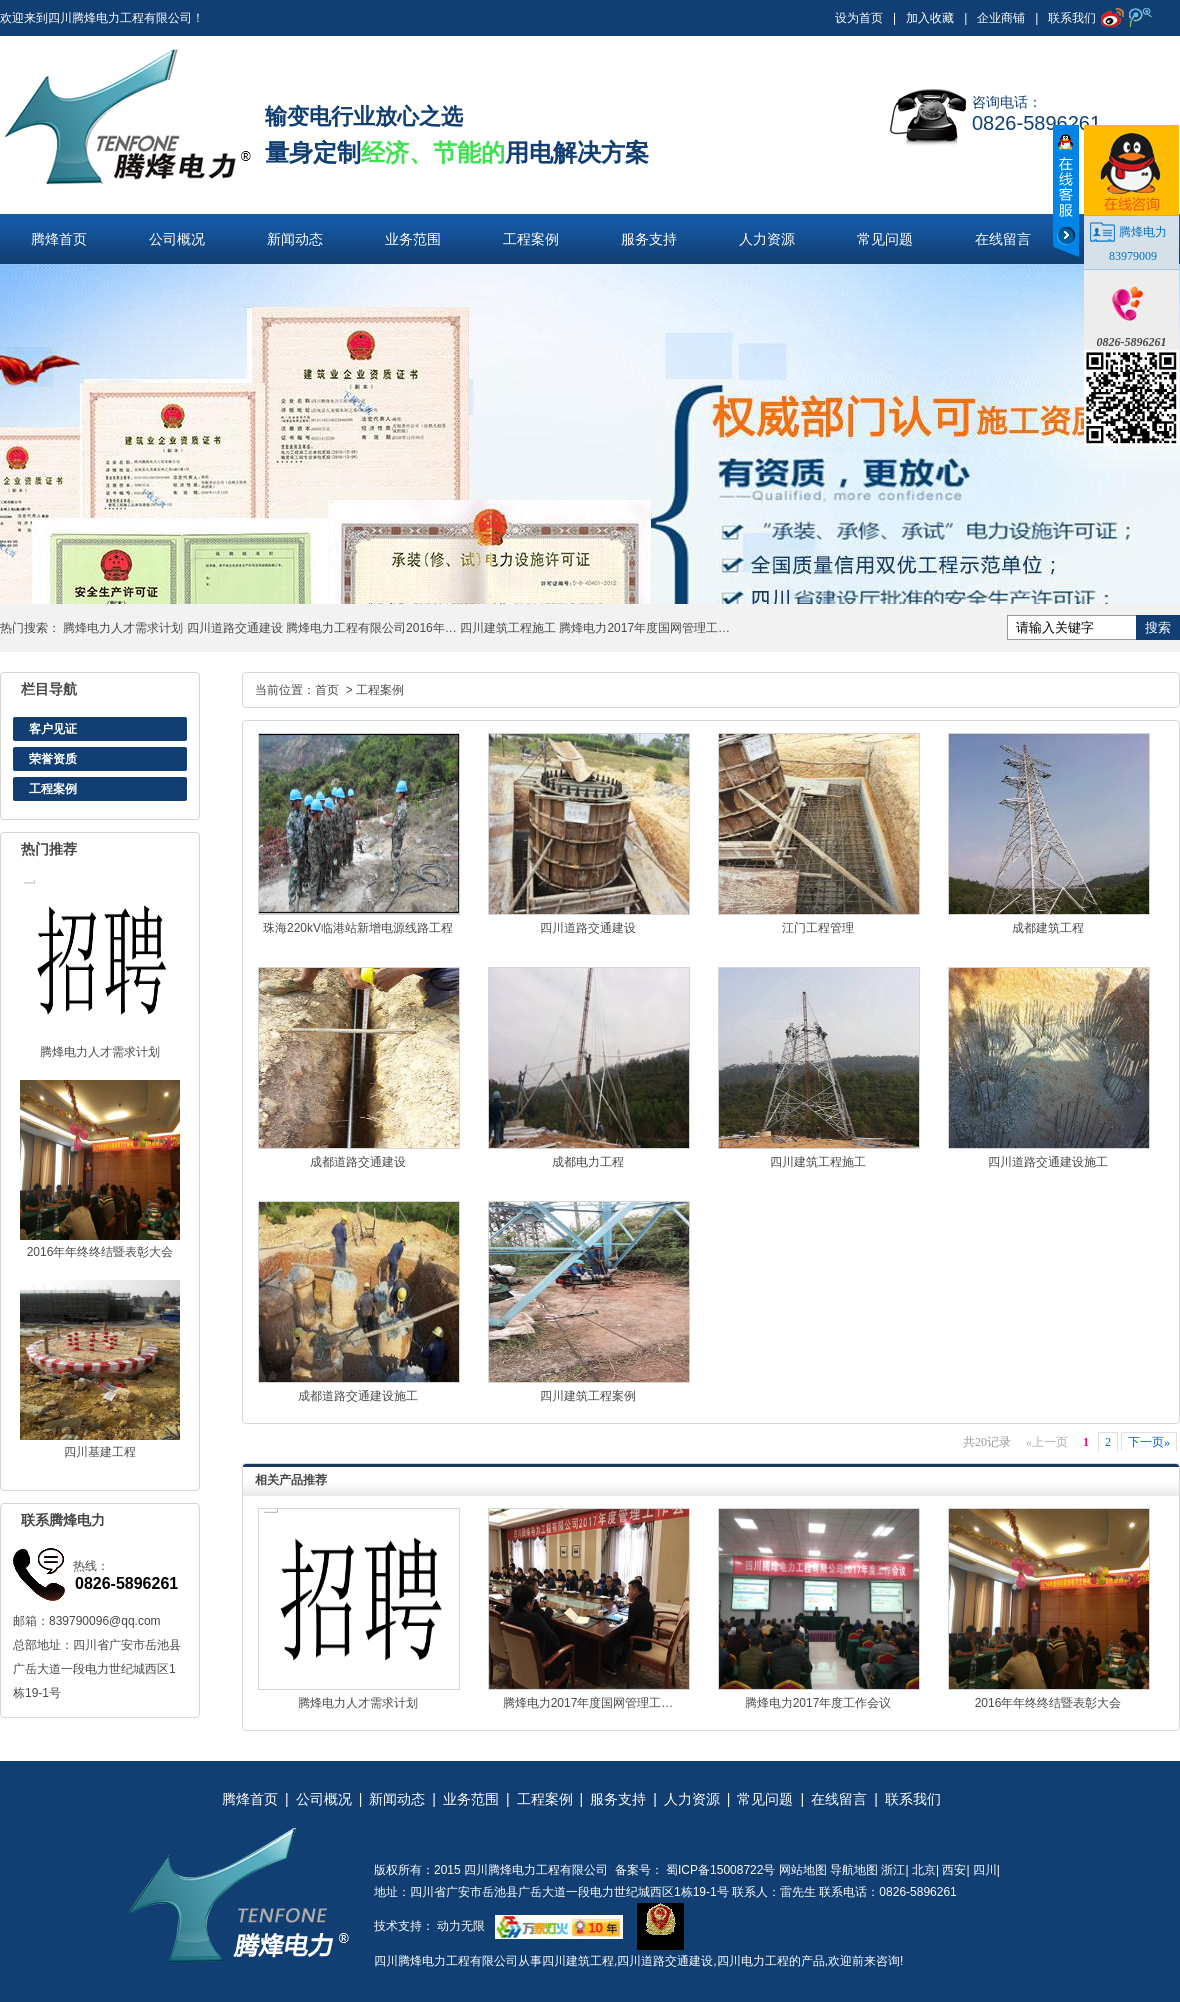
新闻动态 (295, 239)
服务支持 (649, 239)
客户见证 (53, 729)
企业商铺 (1001, 18)
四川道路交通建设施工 (1048, 1162)
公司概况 (177, 239)
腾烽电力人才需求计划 (123, 628)
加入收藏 (930, 18)
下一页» (1149, 1442)
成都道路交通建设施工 (358, 1396)
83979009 (1133, 256)
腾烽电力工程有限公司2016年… (371, 628)
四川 (985, 1870)
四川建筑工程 (578, 1961)
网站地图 (803, 1870)
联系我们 (1072, 18)
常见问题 (885, 239)
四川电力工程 (753, 1961)
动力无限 (461, 1926)
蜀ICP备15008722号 (719, 1870)
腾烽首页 (59, 239)
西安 (954, 1870)
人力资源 (767, 239)
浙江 (893, 1870)
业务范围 (413, 239)
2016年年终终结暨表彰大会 (100, 1252)
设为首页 (859, 18)
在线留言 (1003, 239)
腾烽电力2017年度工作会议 (818, 1703)
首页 (327, 690)
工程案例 (531, 239)
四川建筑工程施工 (508, 628)
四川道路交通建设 (235, 628)
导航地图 (854, 1870)
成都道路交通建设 (358, 1162)
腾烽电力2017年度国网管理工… (644, 628)
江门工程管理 (818, 928)
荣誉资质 (53, 759)
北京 (924, 1870)
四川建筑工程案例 (588, 1396)
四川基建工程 (100, 1452)
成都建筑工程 (1048, 928)
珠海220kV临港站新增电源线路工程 (358, 928)
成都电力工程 (588, 1162)
